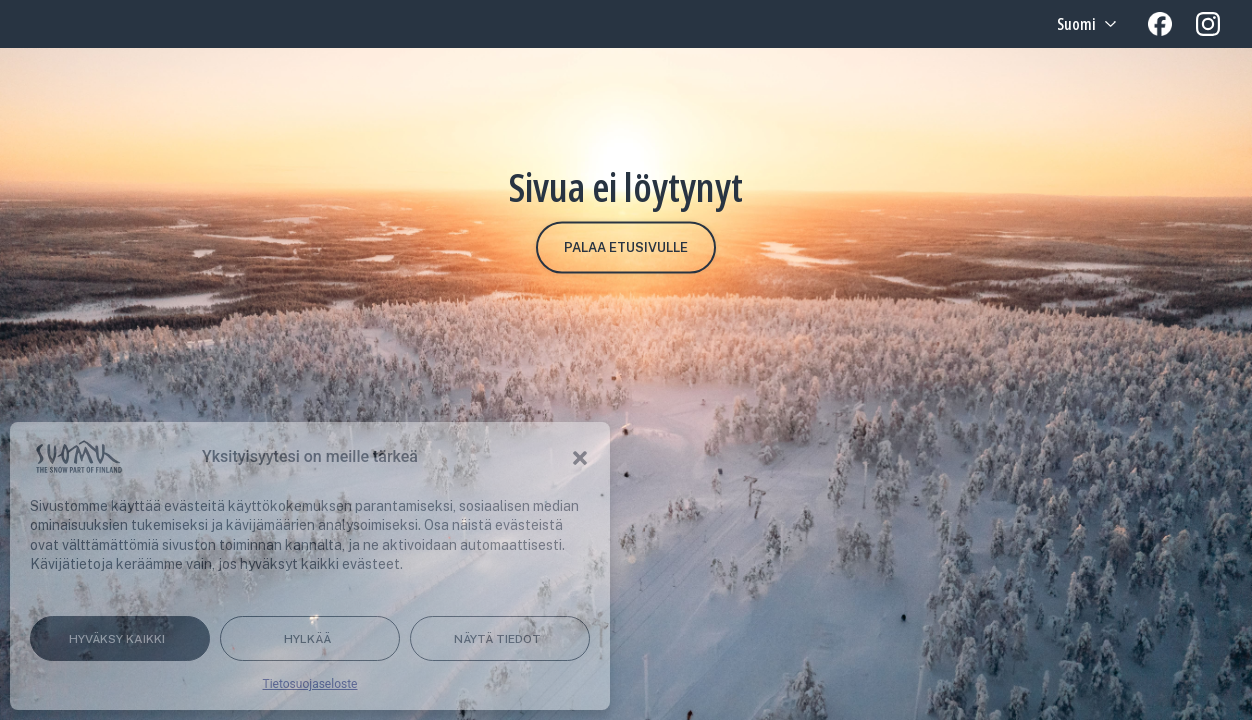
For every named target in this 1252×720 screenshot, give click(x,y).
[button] (580, 457)
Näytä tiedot (497, 639)
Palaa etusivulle (626, 247)
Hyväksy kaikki (117, 639)
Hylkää (307, 639)
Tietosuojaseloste (310, 684)
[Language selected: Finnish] (1084, 24)
